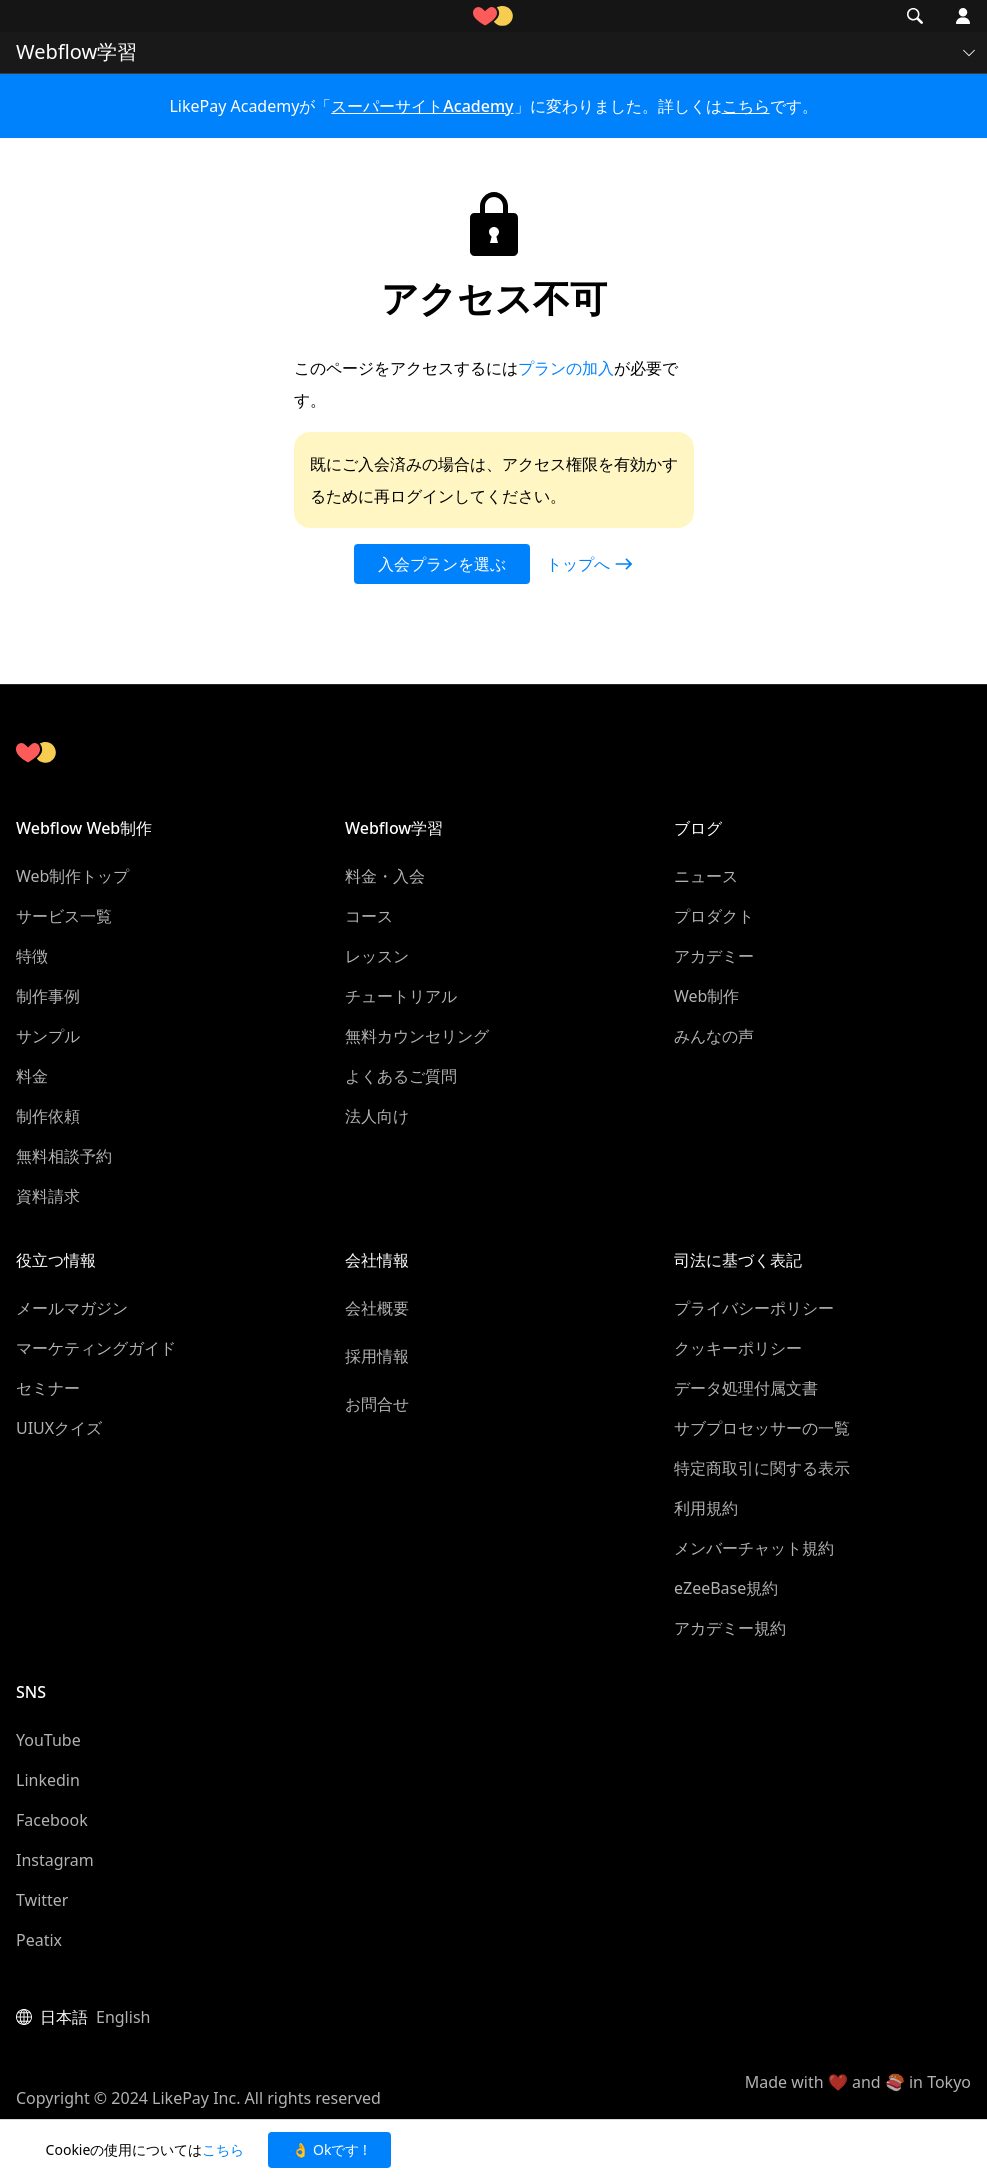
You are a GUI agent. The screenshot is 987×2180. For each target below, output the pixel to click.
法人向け (377, 1116)
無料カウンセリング (417, 1036)
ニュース (706, 876)
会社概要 (377, 1308)
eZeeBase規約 (726, 1588)
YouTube (48, 1740)
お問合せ (377, 1404)
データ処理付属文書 (746, 1388)
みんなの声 (714, 1036)
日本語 (64, 2017)
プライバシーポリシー (754, 1308)
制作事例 (48, 996)
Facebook (52, 1820)
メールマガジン (72, 1308)
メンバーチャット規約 (754, 1548)
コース (369, 916)
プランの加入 (566, 368)
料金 (32, 1076)
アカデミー (714, 956)
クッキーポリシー (738, 1348)
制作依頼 (48, 1116)
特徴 (32, 956)
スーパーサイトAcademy (422, 106)
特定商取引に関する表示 (762, 1468)
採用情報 (377, 1356)
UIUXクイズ (59, 1428)
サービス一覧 (64, 916)
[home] (493, 16)
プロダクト (714, 916)
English (123, 2017)
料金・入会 (385, 876)
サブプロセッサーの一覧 (762, 1428)
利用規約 (706, 1508)
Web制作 (706, 996)
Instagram (55, 1860)
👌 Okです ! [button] (329, 2149)
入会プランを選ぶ (442, 564)
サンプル (48, 1036)
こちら (746, 106)
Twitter (42, 1900)
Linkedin (48, 1780)
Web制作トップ (72, 876)
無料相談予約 (64, 1156)
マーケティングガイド (96, 1348)
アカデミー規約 (730, 1628)
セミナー (48, 1388)
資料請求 (48, 1196)
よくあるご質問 (401, 1076)
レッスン (377, 956)
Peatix (39, 1940)
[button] (28, 16)
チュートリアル (401, 996)
